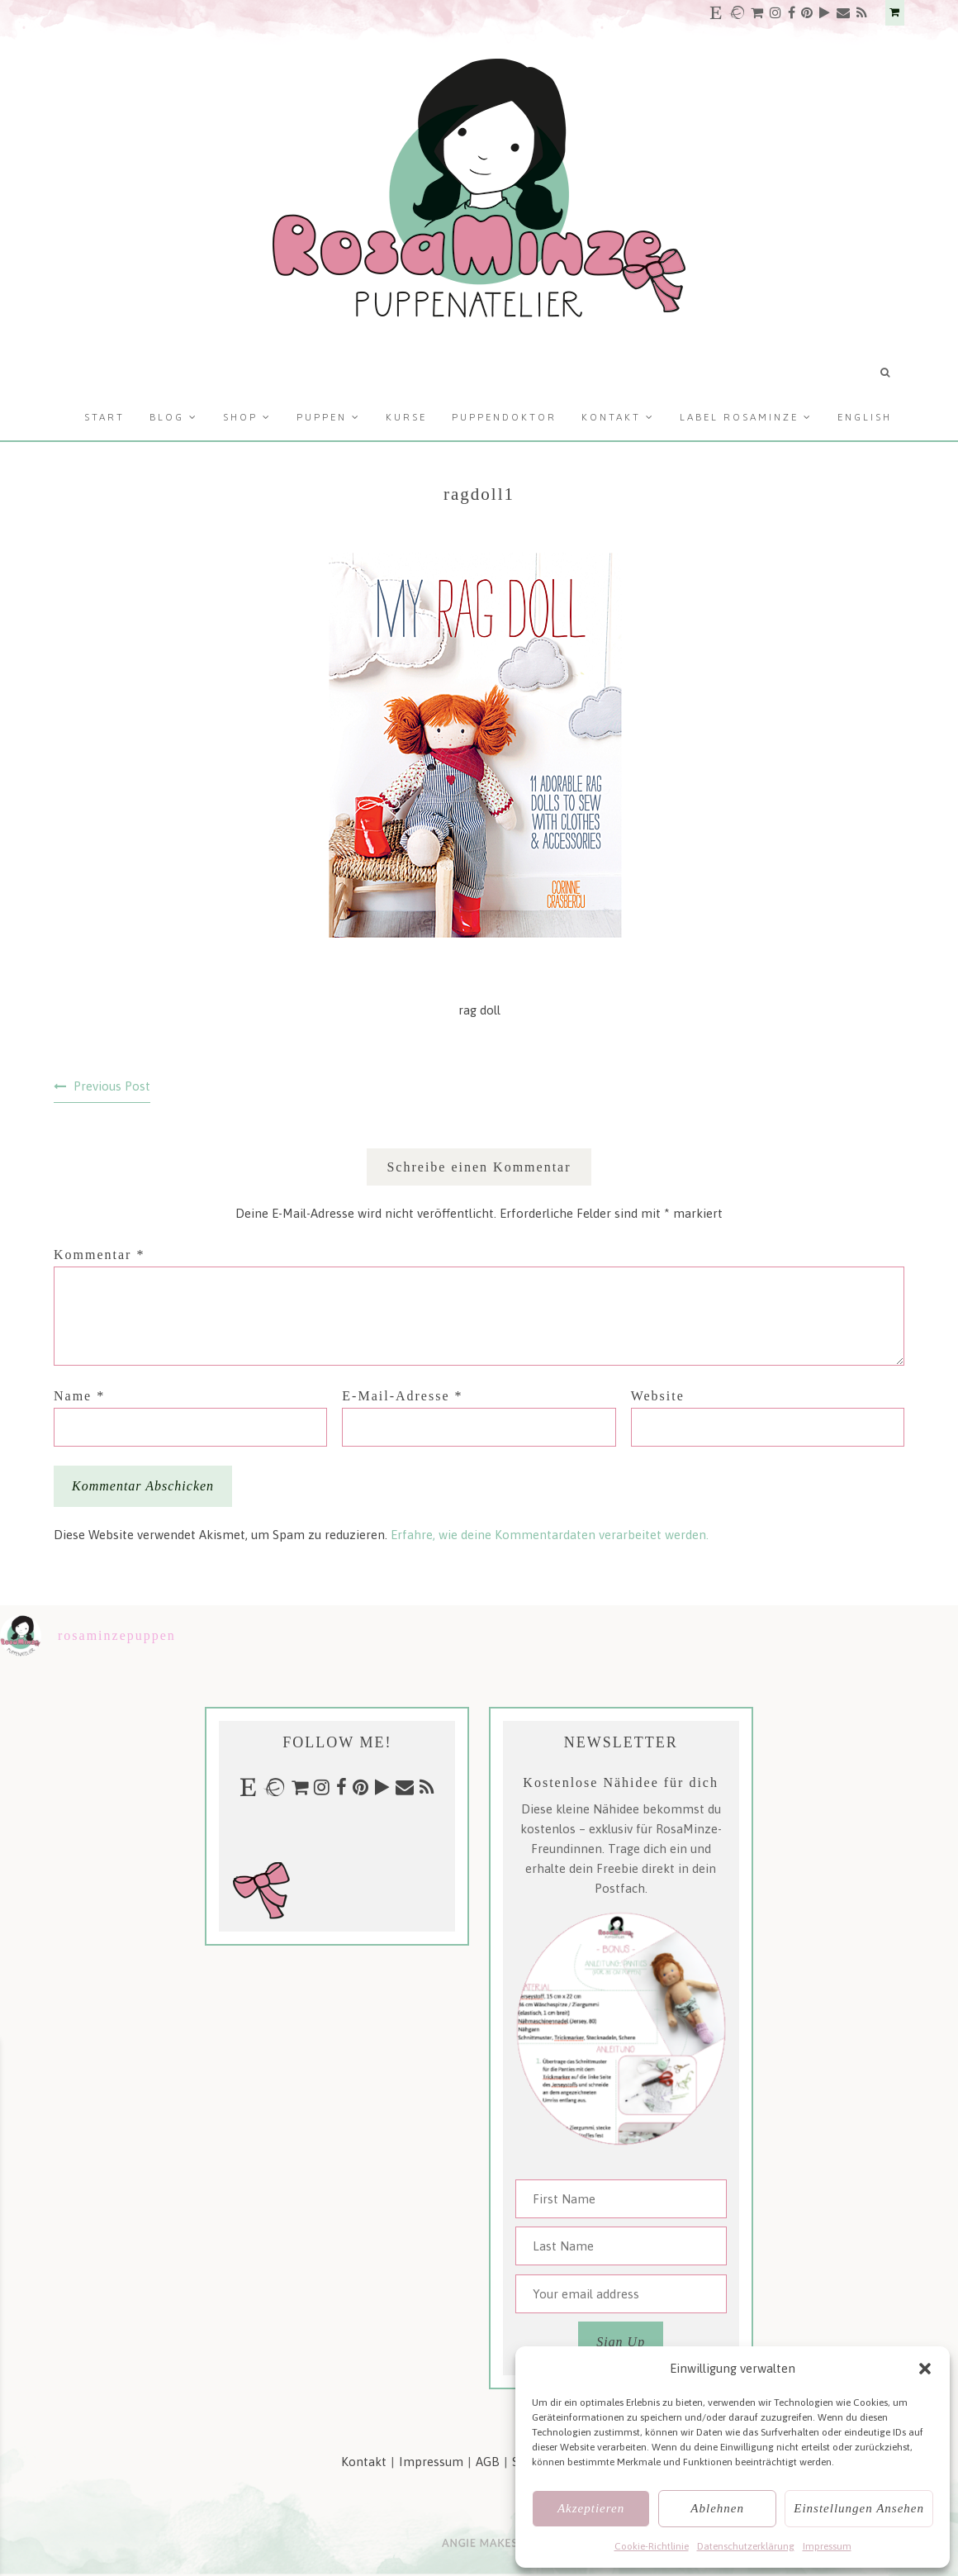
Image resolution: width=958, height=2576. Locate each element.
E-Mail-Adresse (402, 1396)
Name (79, 1396)
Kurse (406, 417)
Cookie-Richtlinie (651, 2546)
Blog (166, 417)
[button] (925, 2368)
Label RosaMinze (739, 417)
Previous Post (112, 1086)
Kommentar (99, 1255)
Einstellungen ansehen (859, 2508)
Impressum (827, 2546)
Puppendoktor (504, 417)
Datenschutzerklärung (745, 2546)
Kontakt (611, 417)
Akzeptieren (590, 2508)
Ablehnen (717, 2508)
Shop (240, 417)
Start (104, 417)
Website (658, 1396)
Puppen (321, 417)
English (864, 417)
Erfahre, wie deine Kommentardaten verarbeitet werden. (550, 1535)
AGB (488, 2462)
